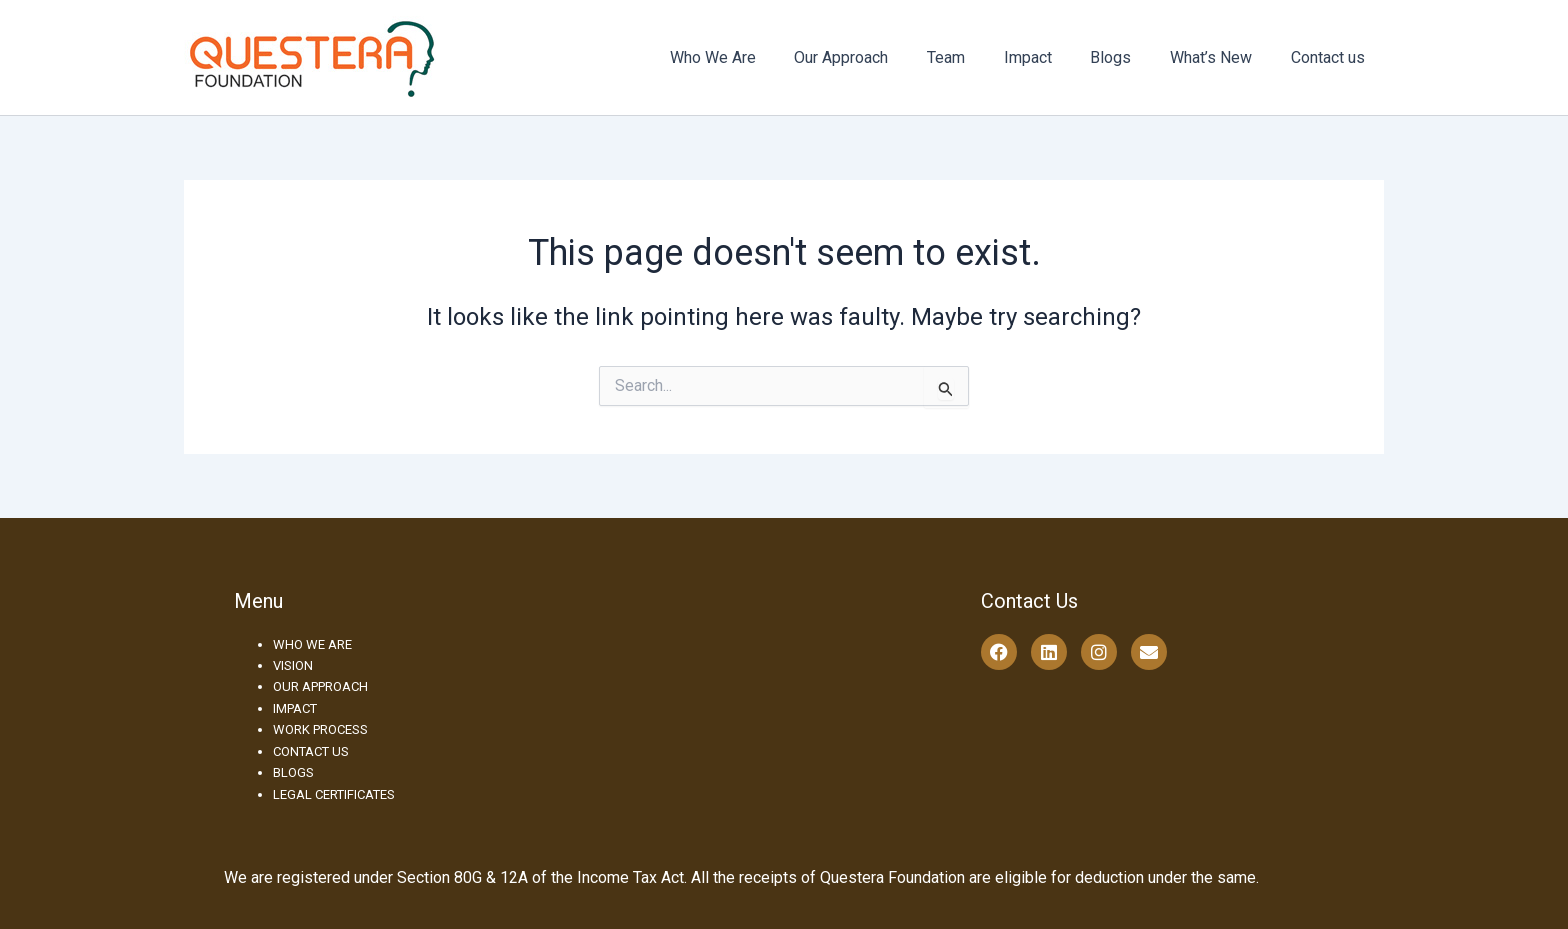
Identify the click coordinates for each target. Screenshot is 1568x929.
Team (976, 57)
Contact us (1331, 57)
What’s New (1221, 57)
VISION (293, 665)
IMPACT (295, 708)
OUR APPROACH (320, 686)
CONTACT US (311, 751)
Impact (1051, 57)
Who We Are (756, 57)
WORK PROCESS (320, 729)
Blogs (1127, 57)
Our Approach (878, 57)
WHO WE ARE (312, 644)
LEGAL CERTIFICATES (334, 794)
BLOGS (293, 772)
